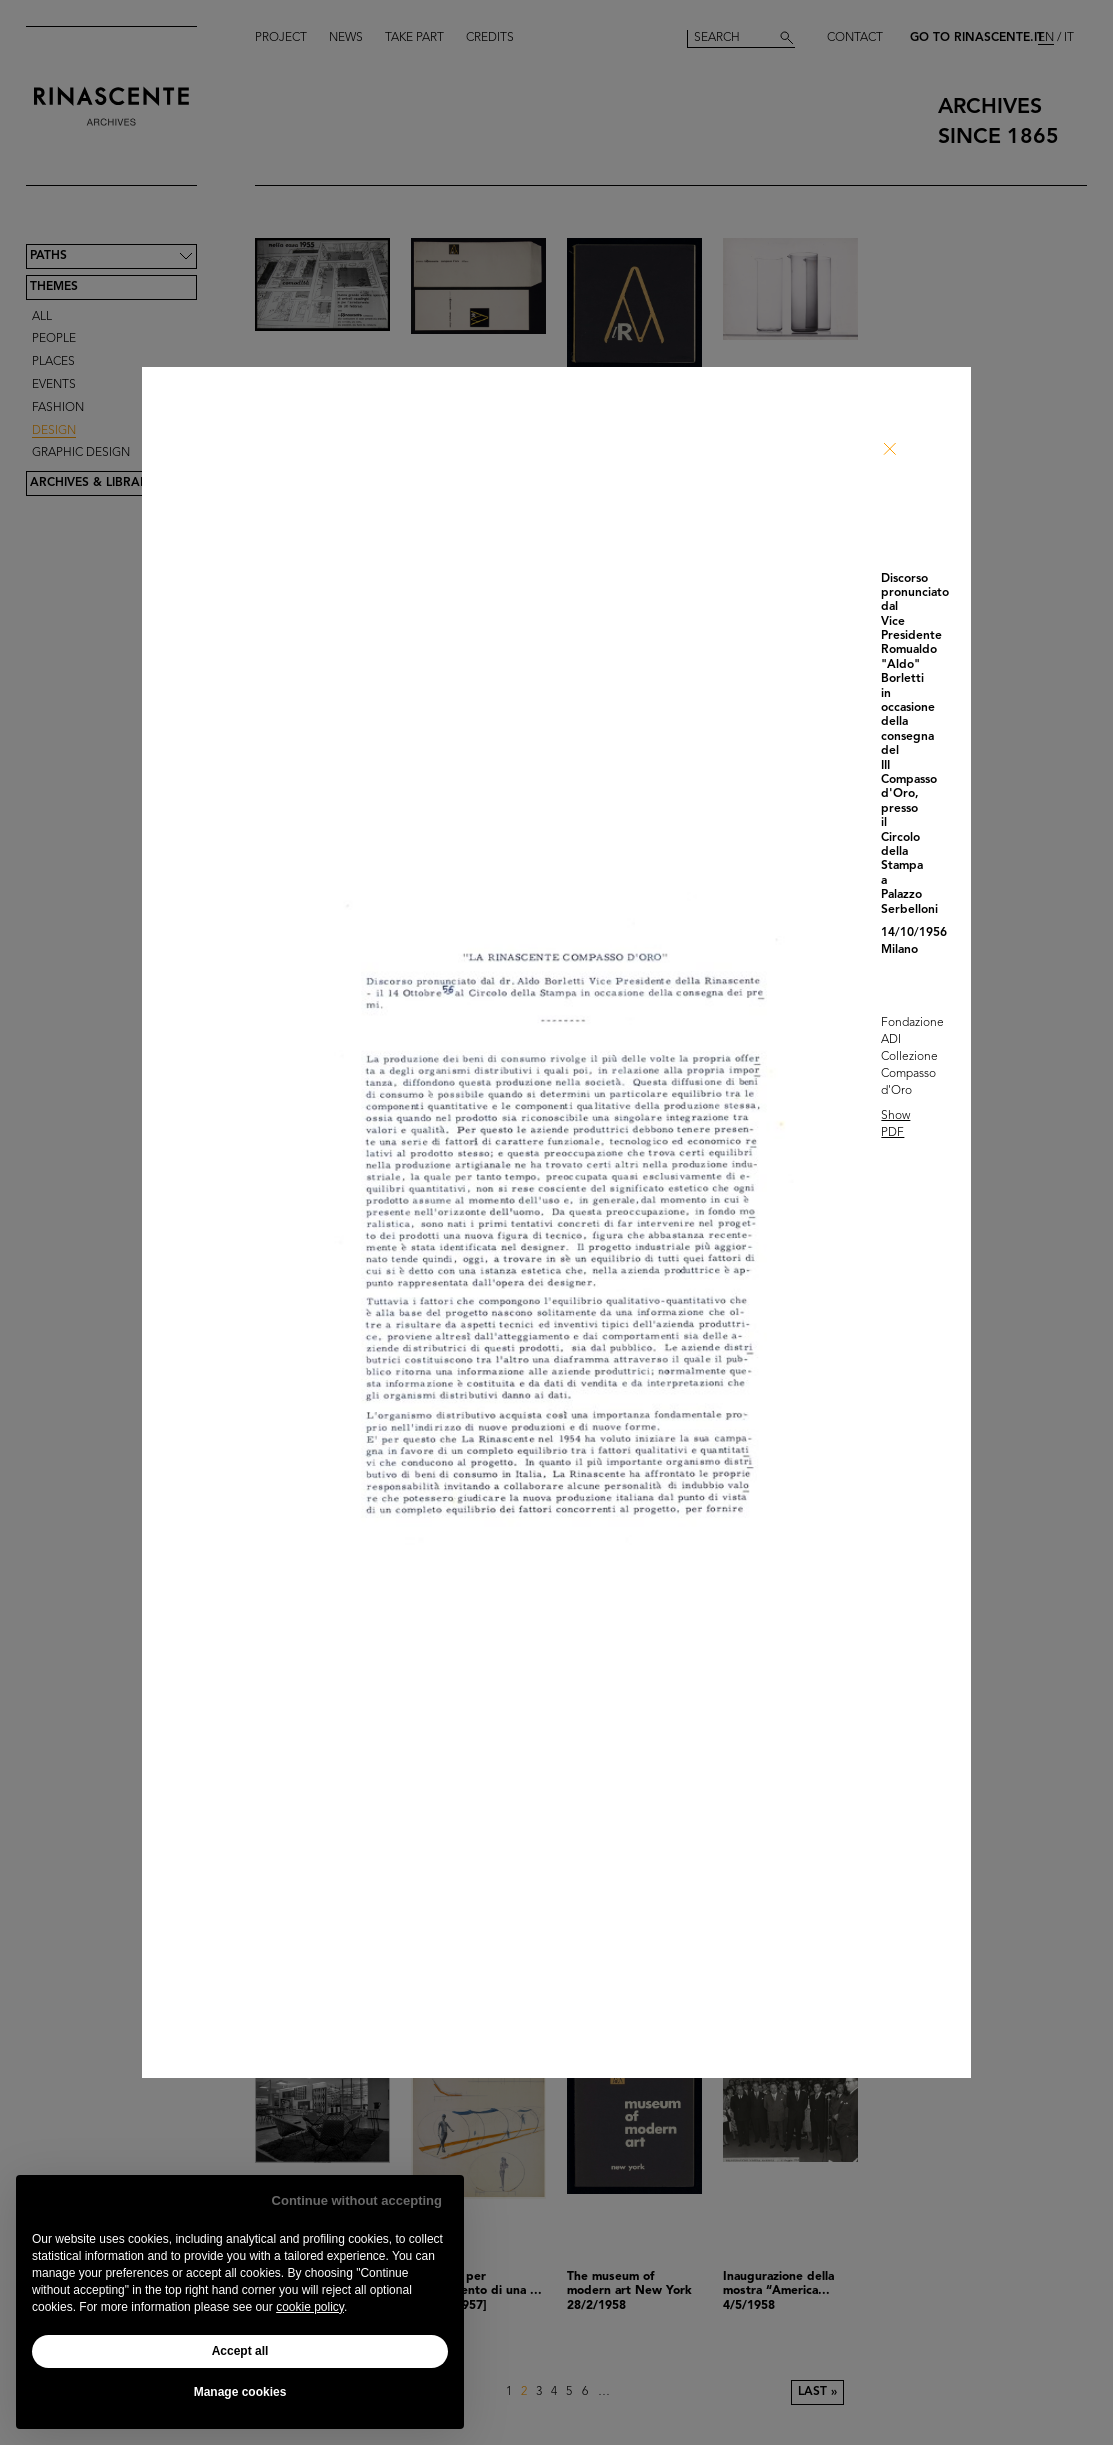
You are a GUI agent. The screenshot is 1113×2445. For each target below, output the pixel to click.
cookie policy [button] (310, 2307)
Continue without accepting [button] (357, 2200)
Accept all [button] (240, 2351)
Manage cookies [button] (240, 2392)
